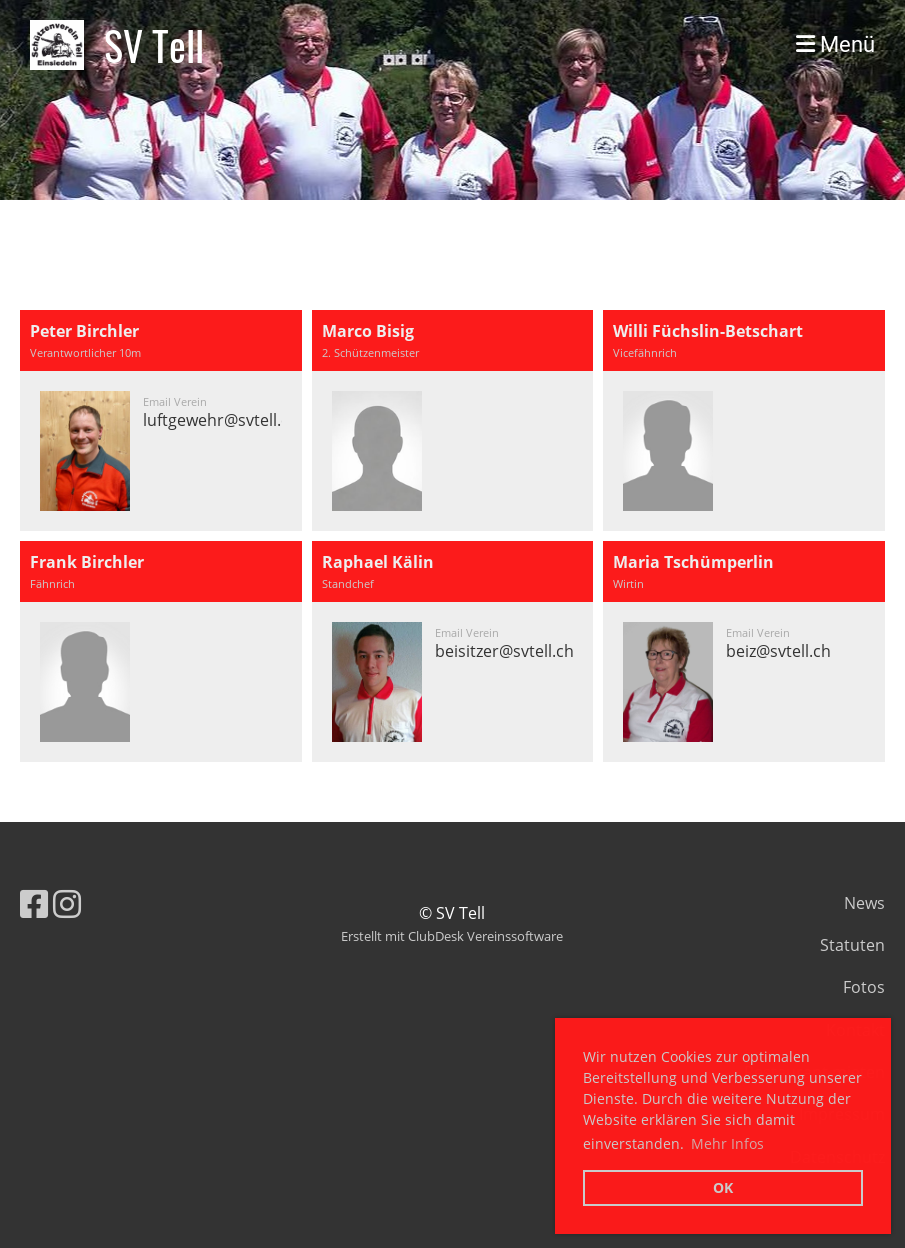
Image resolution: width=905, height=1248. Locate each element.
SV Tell (154, 45)
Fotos (864, 987)
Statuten (852, 945)
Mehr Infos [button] (727, 1143)
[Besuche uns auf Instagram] (67, 903)
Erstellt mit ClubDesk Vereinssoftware (452, 936)
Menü (835, 44)
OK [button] (723, 1187)
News (864, 903)
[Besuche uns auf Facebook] (34, 903)
